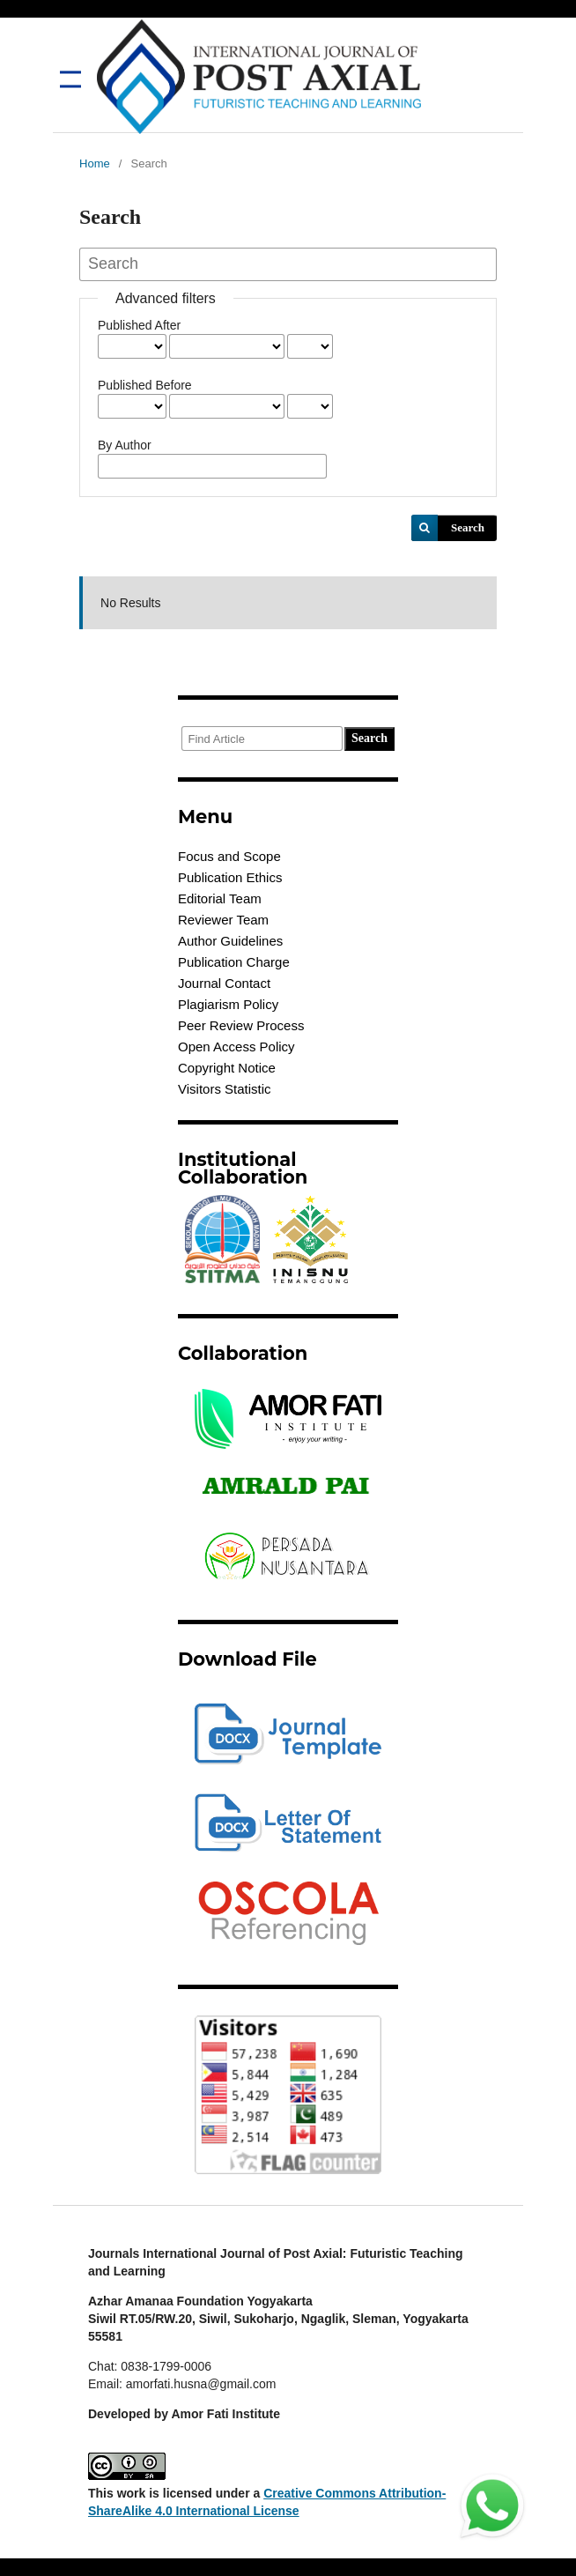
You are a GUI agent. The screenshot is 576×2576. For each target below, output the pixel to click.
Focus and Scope (229, 856)
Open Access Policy (236, 1046)
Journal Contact (224, 983)
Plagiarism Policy (228, 1004)
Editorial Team (220, 898)
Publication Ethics (230, 877)
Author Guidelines (230, 940)
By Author (124, 445)
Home (94, 163)
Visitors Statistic (224, 1088)
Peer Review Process (241, 1025)
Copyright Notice (227, 1067)
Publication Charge (234, 961)
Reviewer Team (223, 919)
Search (467, 527)
